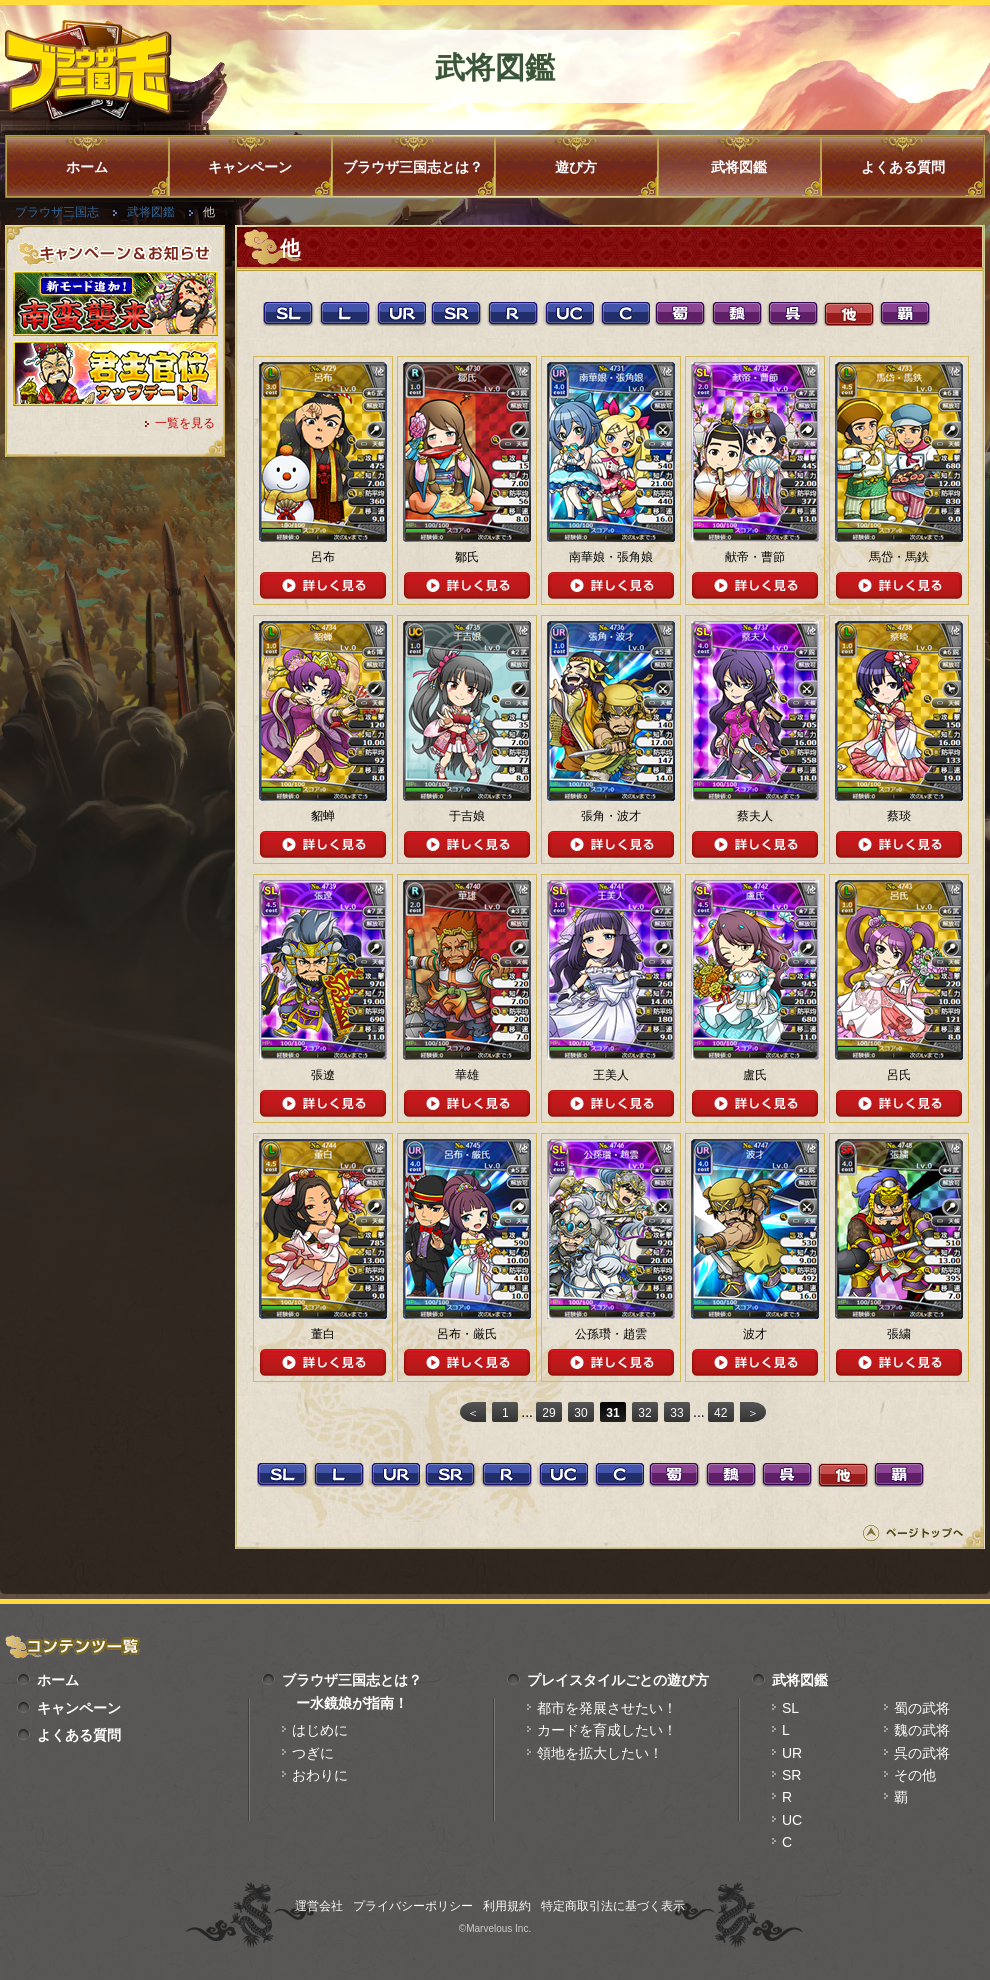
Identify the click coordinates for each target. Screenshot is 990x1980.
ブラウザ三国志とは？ (413, 167)
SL (790, 1708)
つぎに (313, 1753)
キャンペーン (250, 167)
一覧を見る (185, 423)
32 (644, 1413)
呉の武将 (922, 1753)
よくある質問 (903, 167)
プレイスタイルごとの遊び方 (618, 1680)
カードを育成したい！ (607, 1730)
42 (720, 1413)
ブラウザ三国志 (57, 212)
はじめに (320, 1730)
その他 (915, 1775)
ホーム (87, 167)
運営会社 (319, 1906)
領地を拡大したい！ (600, 1753)
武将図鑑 (739, 167)
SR (791, 1775)
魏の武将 (922, 1730)
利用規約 (507, 1906)
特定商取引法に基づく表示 (613, 1906)
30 (580, 1413)
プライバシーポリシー (413, 1906)
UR (792, 1753)
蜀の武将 (922, 1708)
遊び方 (576, 167)
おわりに (320, 1775)
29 (548, 1413)
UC (792, 1820)
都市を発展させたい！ (607, 1708)
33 (676, 1413)
